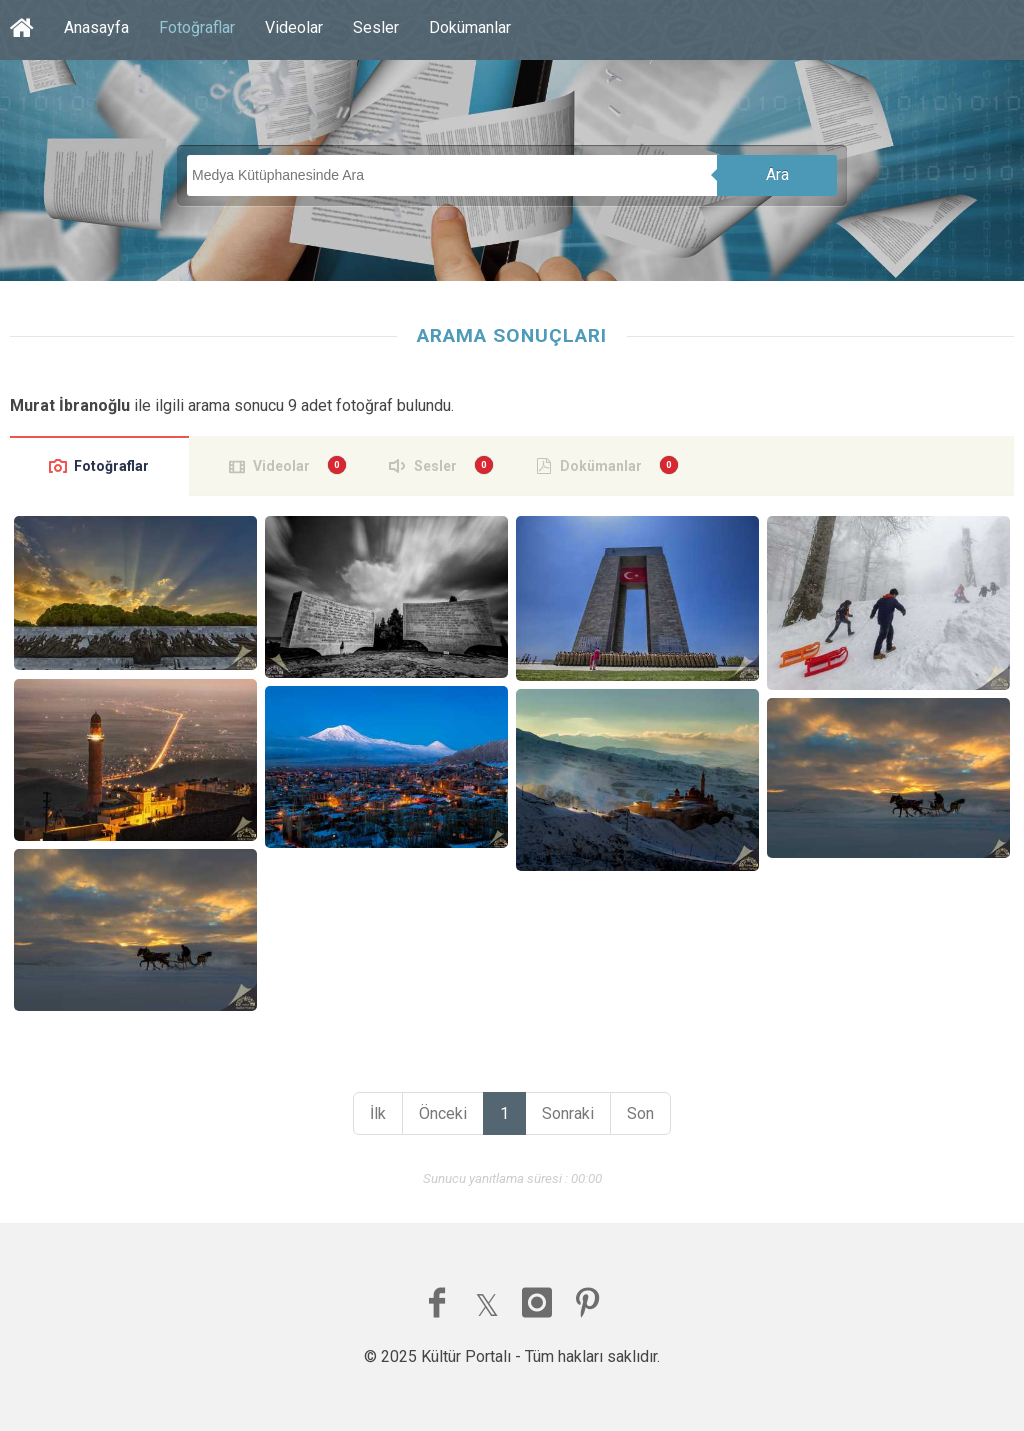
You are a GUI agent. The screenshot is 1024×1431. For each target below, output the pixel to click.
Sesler (376, 27)
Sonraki (568, 1113)
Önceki (443, 1113)
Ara (777, 174)
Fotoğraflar (197, 27)
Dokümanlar (470, 27)
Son (640, 1113)
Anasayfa (96, 27)
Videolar (294, 27)
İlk (378, 1113)
